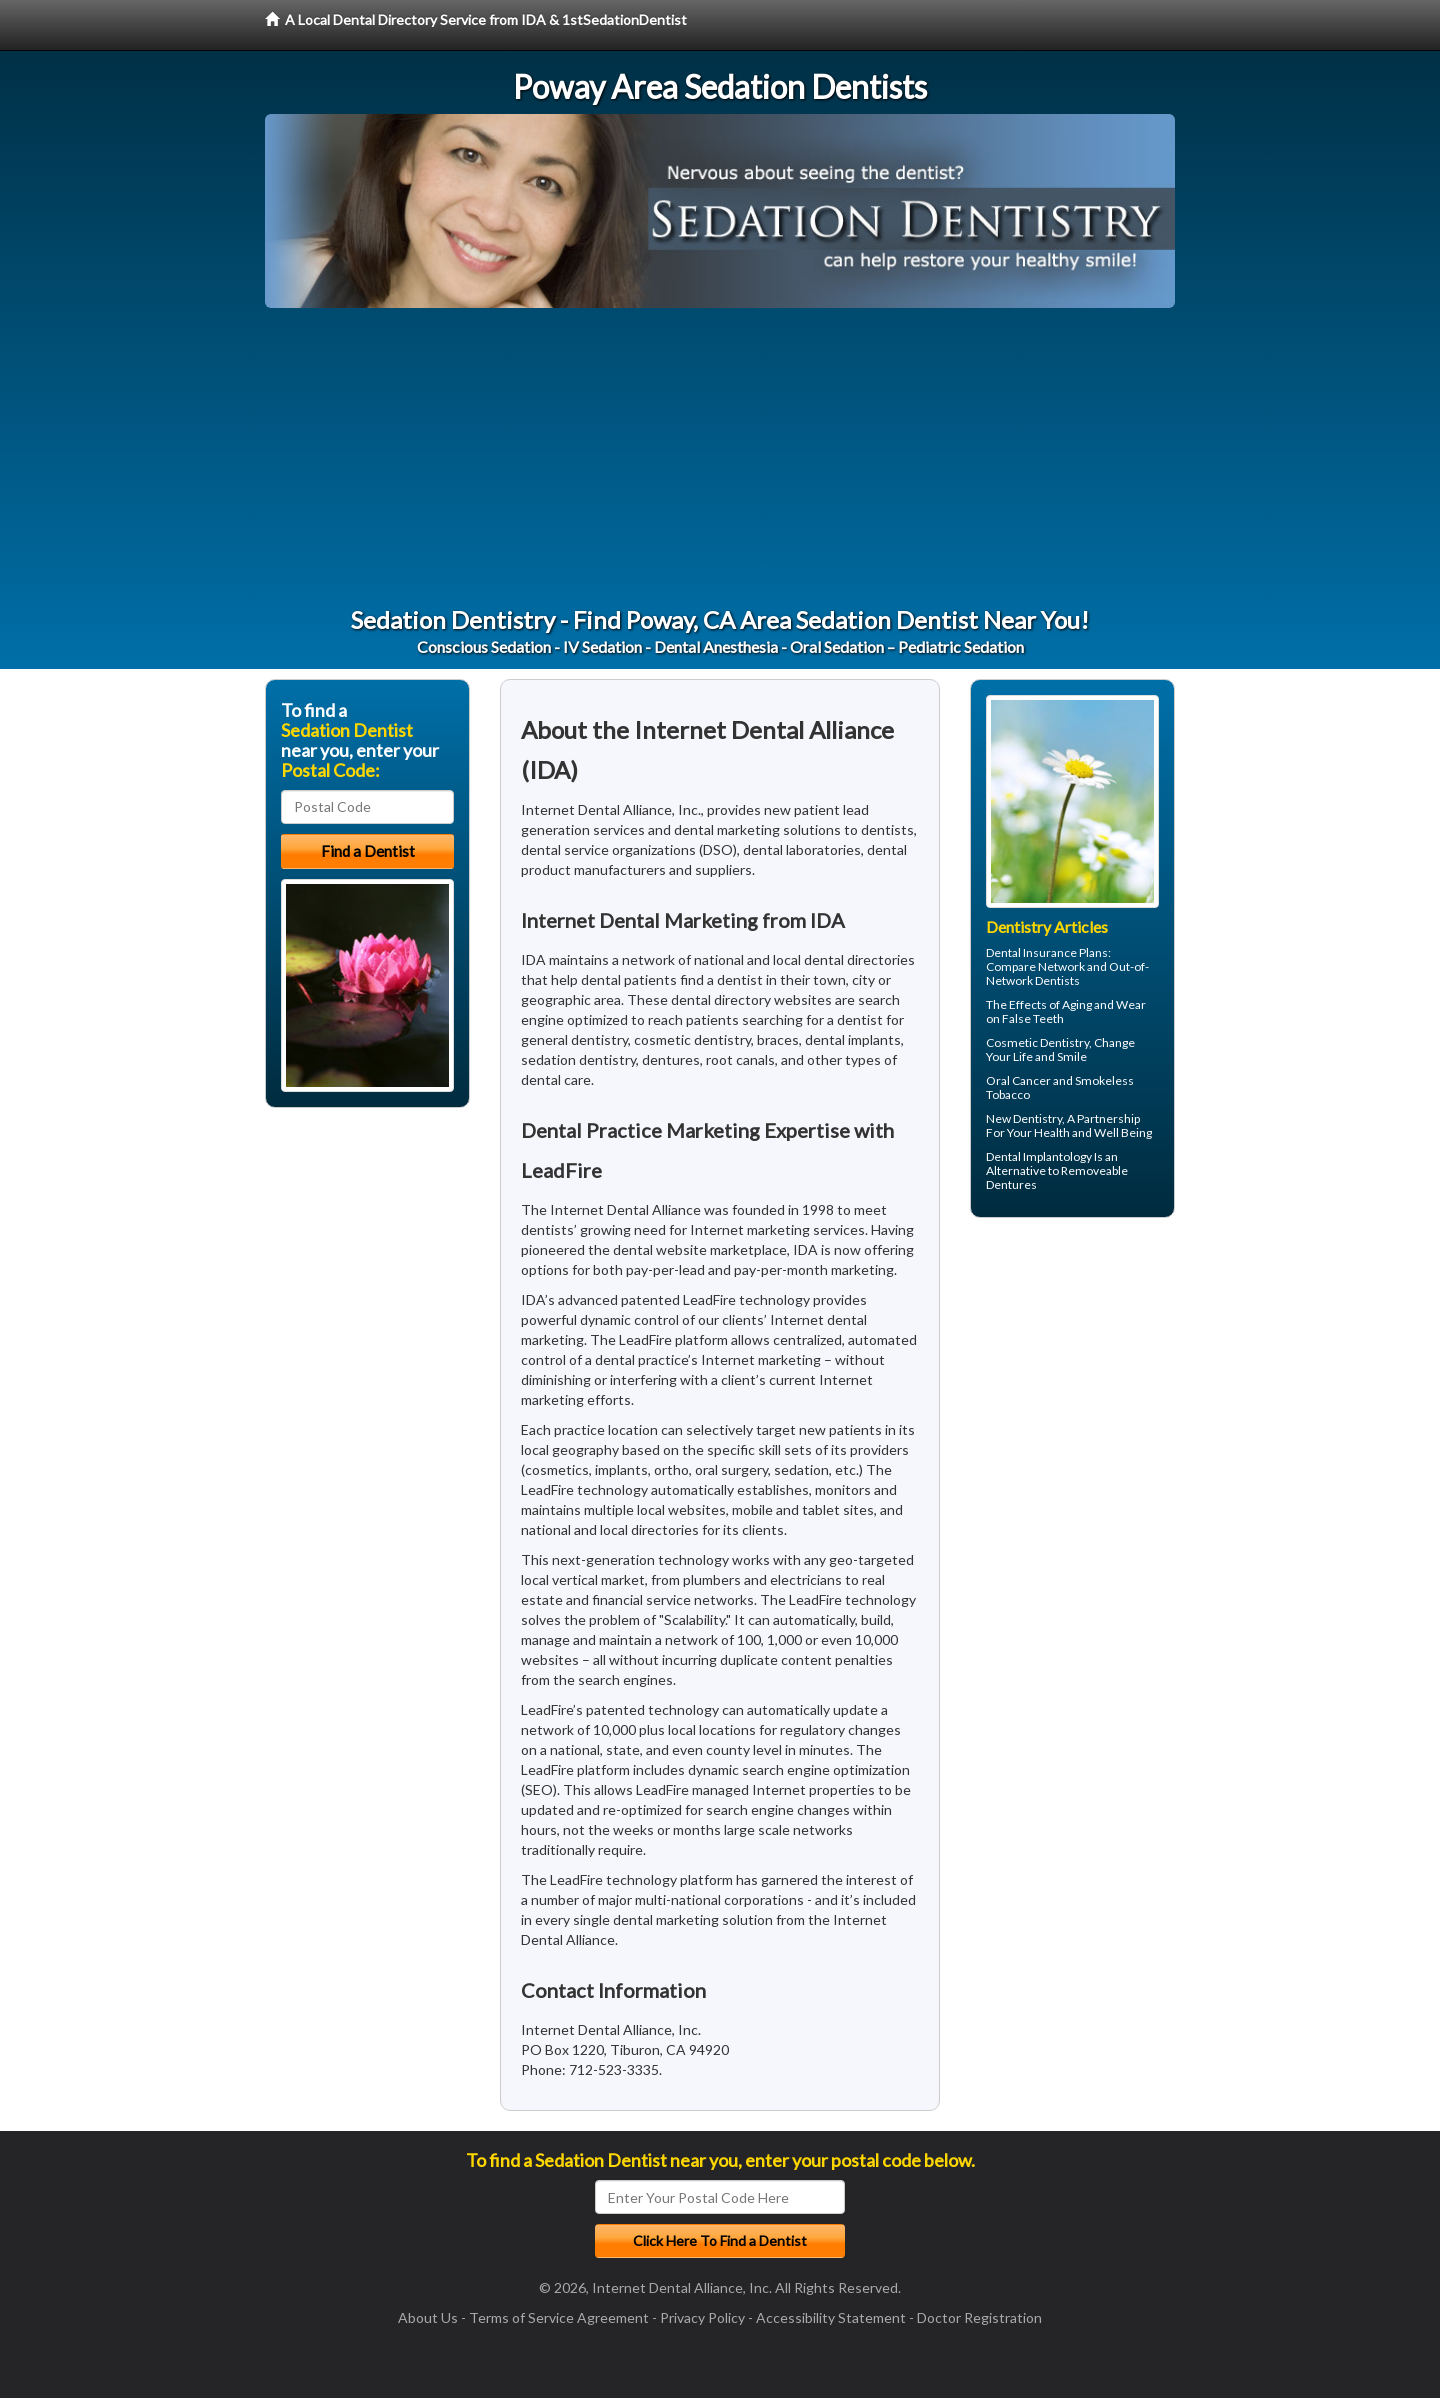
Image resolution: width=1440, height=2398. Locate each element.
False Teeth (1033, 1018)
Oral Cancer (1018, 1080)
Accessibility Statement (831, 2317)
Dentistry (1037, 1118)
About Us (428, 2317)
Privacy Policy (702, 2317)
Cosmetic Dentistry (1037, 1042)
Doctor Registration (979, 2317)
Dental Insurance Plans (1047, 952)
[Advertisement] (720, 458)
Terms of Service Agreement (559, 2317)
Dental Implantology (1039, 1156)
